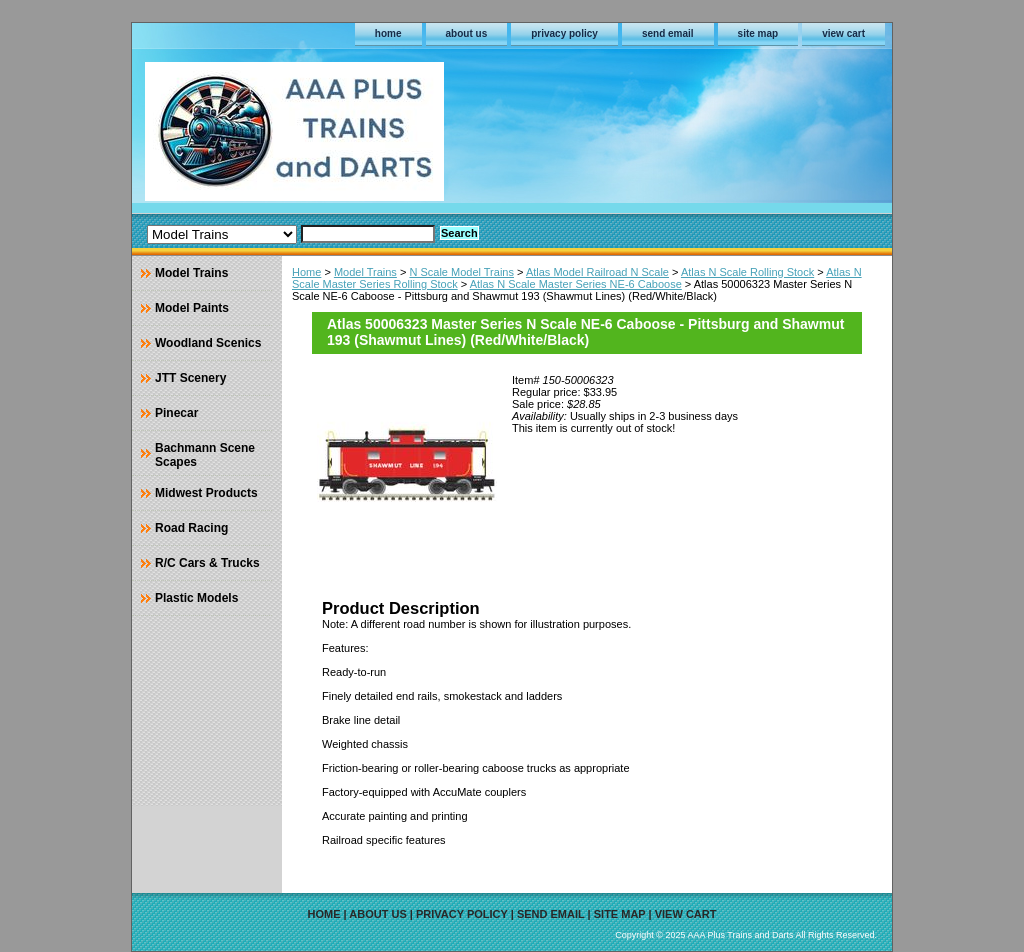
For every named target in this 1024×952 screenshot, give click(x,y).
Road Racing (191, 528)
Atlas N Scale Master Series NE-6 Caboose (576, 284)
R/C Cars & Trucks (207, 563)
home (388, 33)
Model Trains (365, 272)
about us (467, 33)
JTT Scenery (190, 378)
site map (758, 33)
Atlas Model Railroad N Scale (597, 272)
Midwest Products (206, 493)
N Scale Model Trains (461, 272)
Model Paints (192, 308)
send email (668, 33)
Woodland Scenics (208, 343)
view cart (843, 33)
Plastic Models (196, 598)
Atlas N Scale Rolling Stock (747, 272)
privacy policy (564, 33)
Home (306, 272)
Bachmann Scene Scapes (205, 455)
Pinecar (176, 413)
